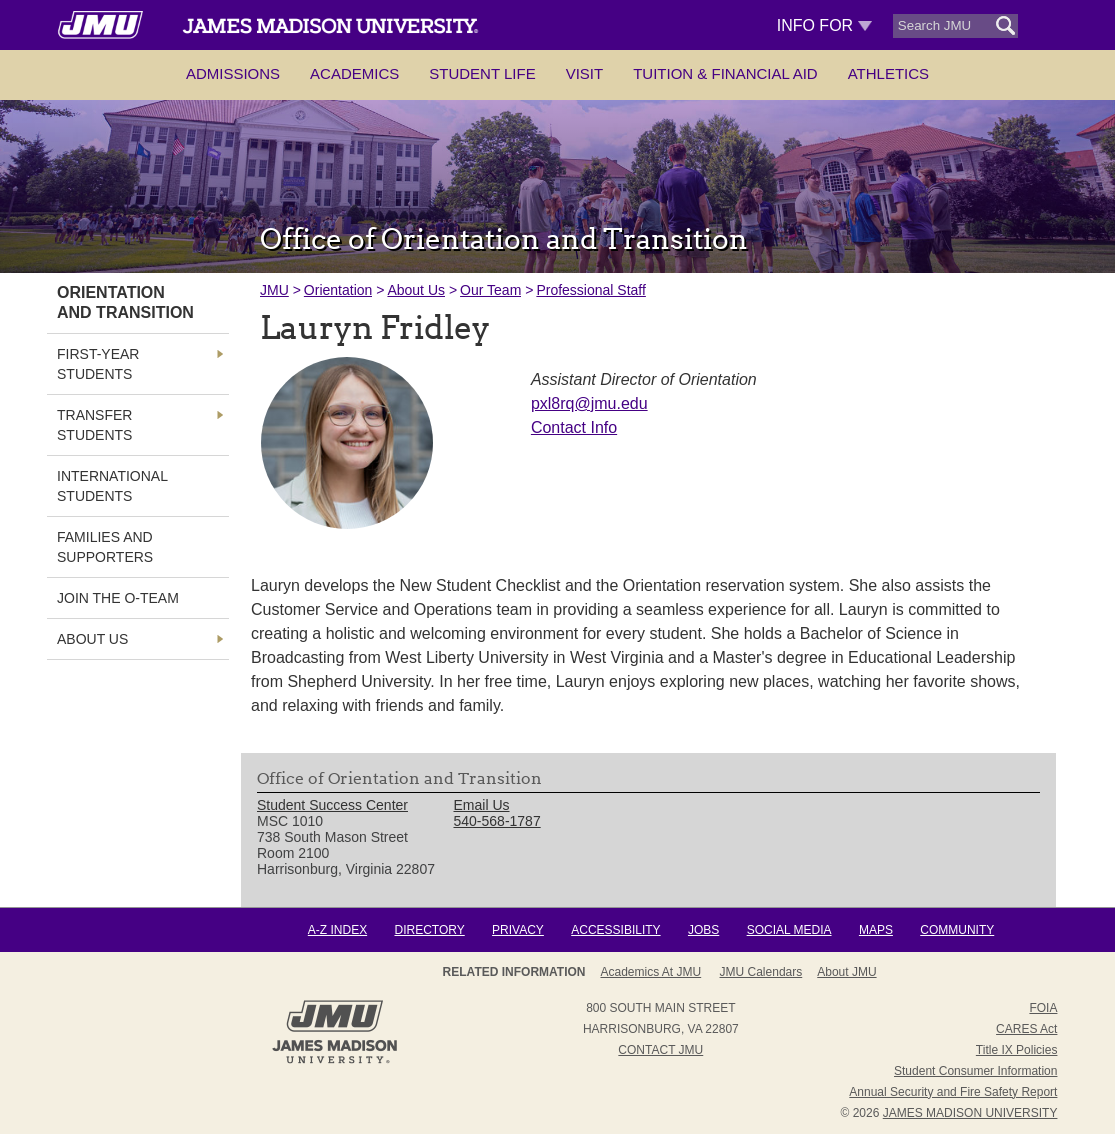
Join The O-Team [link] (118, 598)
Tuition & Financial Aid (725, 73)
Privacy (518, 930)
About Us (416, 290)
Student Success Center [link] (332, 805)
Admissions (233, 73)
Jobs (703, 930)
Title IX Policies (1017, 1050)
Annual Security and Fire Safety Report (953, 1092)
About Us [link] (92, 639)
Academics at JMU (650, 972)
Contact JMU (660, 1050)
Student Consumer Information (975, 1071)
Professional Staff (590, 290)
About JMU (846, 972)
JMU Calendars (761, 972)
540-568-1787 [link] (497, 821)
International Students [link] (112, 486)
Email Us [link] (482, 805)
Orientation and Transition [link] (125, 302)
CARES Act (1026, 1029)
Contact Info (574, 427)
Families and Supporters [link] (105, 547)
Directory (429, 930)
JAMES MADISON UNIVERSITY (970, 1113)
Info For (824, 25)
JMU (274, 290)
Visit (585, 73)
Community (957, 930)
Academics (354, 73)
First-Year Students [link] (98, 364)
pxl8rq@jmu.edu (589, 403)
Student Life (482, 73)
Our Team (490, 290)
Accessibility (615, 930)
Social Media (789, 930)
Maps (876, 930)
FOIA (1043, 1008)
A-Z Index (337, 930)
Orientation (338, 290)
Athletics (888, 73)
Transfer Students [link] (94, 425)
